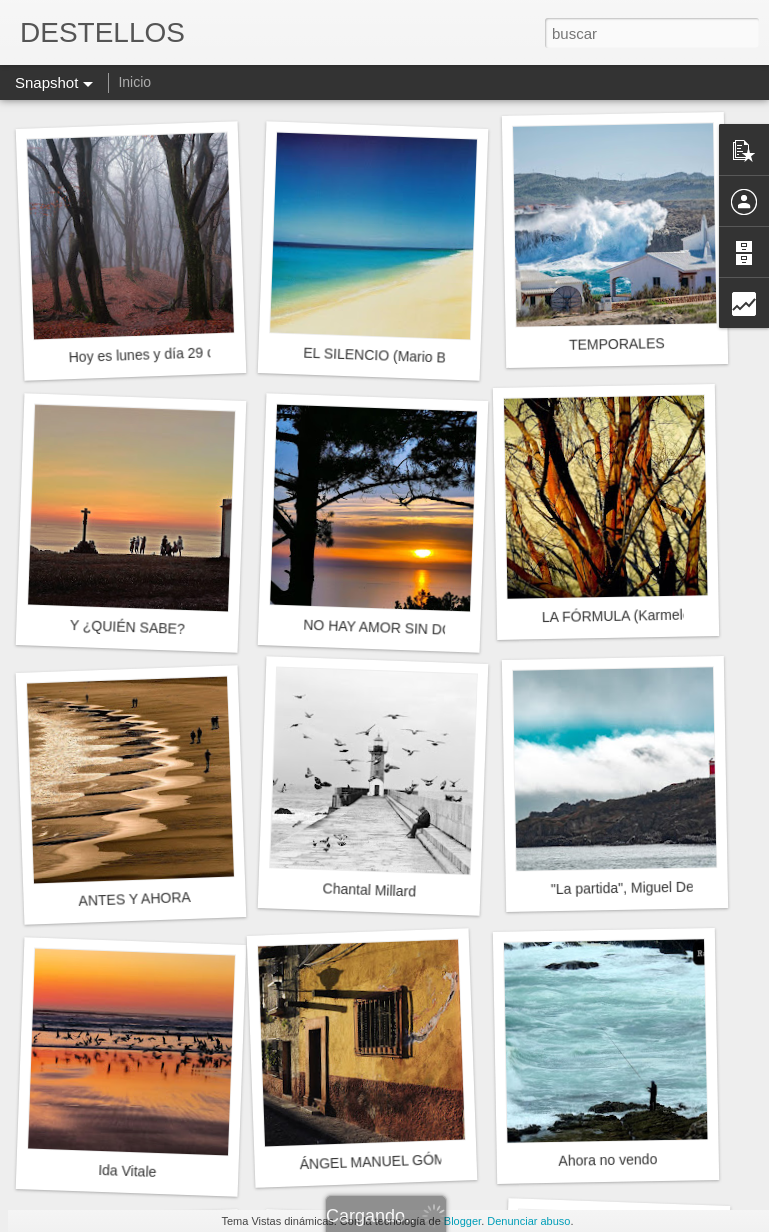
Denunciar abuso (528, 1221)
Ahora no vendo (607, 1160)
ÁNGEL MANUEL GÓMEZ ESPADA (411, 1160)
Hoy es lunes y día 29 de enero (165, 353)
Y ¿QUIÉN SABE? (127, 627)
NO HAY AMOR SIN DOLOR (392, 628)
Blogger (462, 1221)
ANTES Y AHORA (134, 899)
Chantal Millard (369, 889)
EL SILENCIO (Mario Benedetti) (402, 356)
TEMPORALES (617, 344)
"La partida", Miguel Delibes (637, 887)
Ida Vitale (127, 1171)
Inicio (134, 82)
